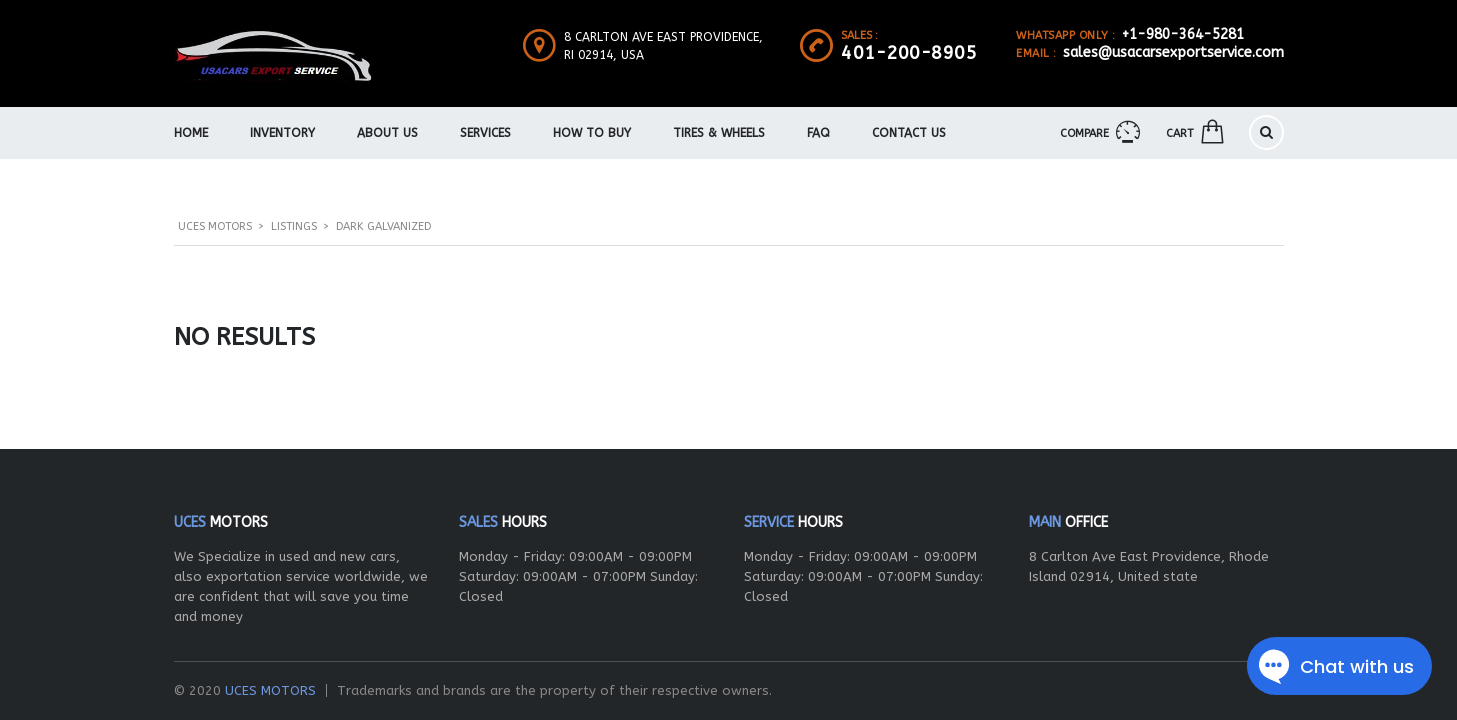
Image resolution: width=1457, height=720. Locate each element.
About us (387, 133)
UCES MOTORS (270, 690)
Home (191, 133)
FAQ (818, 133)
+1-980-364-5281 (1183, 34)
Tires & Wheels (719, 133)
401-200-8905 (909, 53)
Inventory (282, 133)
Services (485, 133)
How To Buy (592, 133)
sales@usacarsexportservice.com (1173, 52)
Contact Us (909, 133)
